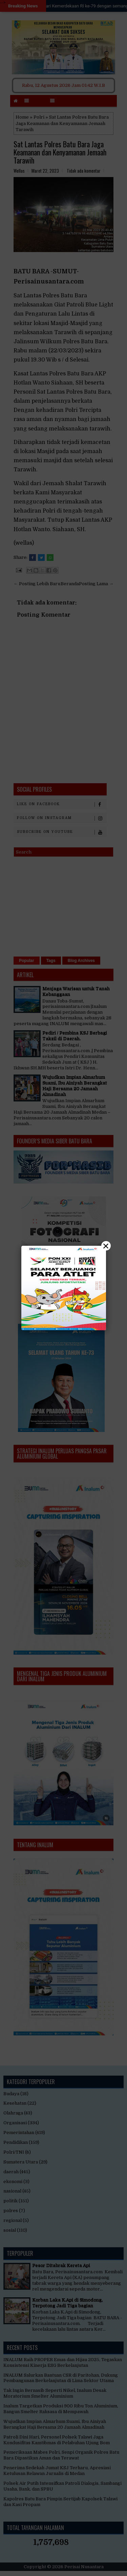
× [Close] (106, 1245)
